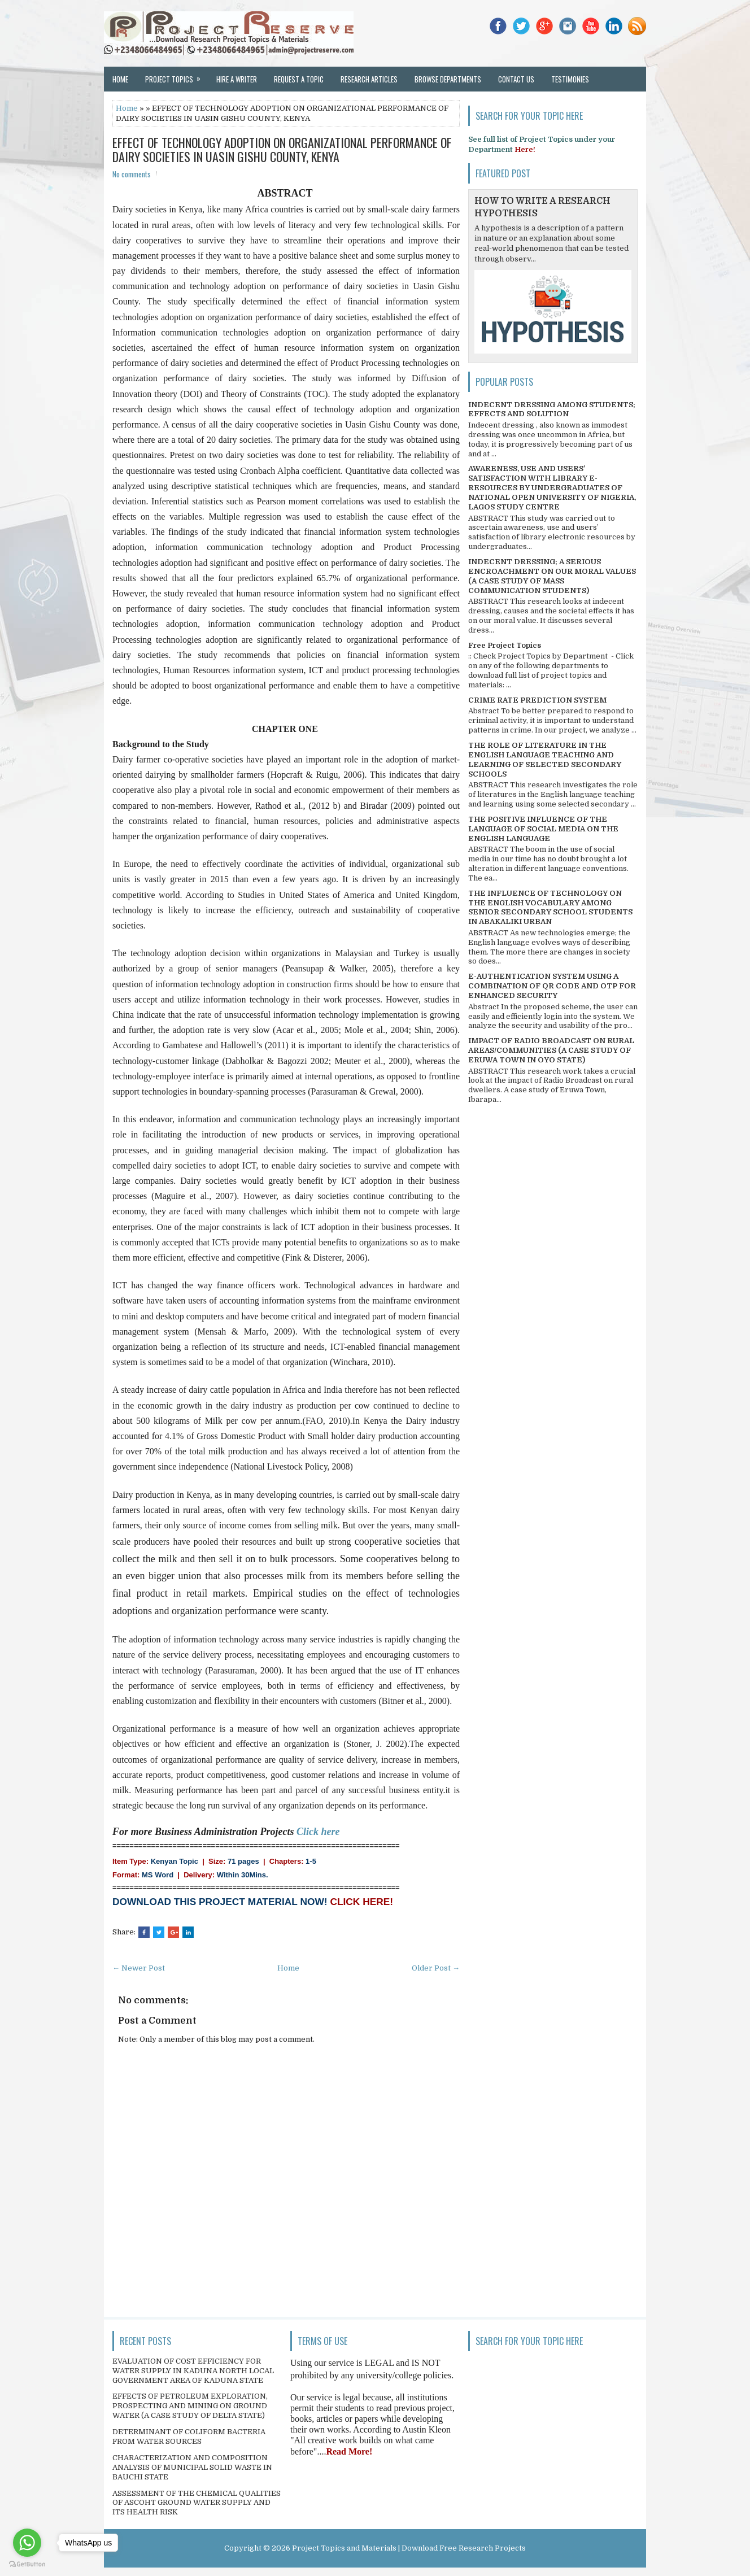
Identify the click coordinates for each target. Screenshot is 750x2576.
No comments (131, 174)
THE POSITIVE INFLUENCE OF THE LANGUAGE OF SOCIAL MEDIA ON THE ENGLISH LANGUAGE (543, 829)
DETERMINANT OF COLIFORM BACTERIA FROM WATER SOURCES (188, 2436)
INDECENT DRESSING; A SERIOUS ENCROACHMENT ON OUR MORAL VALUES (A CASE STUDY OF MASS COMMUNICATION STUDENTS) (552, 576)
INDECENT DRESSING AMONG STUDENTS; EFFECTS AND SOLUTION (551, 409)
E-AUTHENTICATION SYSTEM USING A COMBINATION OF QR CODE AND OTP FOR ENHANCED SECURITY (552, 986)
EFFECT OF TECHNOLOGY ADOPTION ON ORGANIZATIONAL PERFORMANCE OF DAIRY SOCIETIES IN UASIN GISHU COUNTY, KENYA (282, 149)
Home (120, 79)
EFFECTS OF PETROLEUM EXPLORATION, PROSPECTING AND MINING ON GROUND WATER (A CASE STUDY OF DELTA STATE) (190, 2406)
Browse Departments (448, 79)
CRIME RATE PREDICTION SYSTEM (537, 700)
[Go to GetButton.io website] (27, 2564)
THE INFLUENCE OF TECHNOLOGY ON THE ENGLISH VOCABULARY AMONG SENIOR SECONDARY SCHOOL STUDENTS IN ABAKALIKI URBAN (550, 907)
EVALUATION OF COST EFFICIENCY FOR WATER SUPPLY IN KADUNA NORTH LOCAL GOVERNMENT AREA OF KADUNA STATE (193, 2371)
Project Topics (176, 76)
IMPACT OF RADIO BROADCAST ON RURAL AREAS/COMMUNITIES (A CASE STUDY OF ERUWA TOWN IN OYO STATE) (551, 1050)
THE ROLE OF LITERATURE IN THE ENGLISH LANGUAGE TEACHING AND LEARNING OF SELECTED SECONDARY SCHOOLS (544, 759)
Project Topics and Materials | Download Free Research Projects (409, 2548)
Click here (318, 1831)
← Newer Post (138, 1968)
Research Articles (369, 79)
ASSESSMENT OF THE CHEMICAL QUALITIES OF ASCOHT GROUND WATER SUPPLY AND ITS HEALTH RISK (196, 2503)
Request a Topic (299, 79)
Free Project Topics (504, 645)
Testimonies (570, 79)
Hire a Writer (236, 79)
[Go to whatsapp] (27, 2543)
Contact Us (516, 79)
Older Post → (436, 1968)
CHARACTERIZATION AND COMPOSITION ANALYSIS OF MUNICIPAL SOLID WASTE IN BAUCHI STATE (192, 2467)
